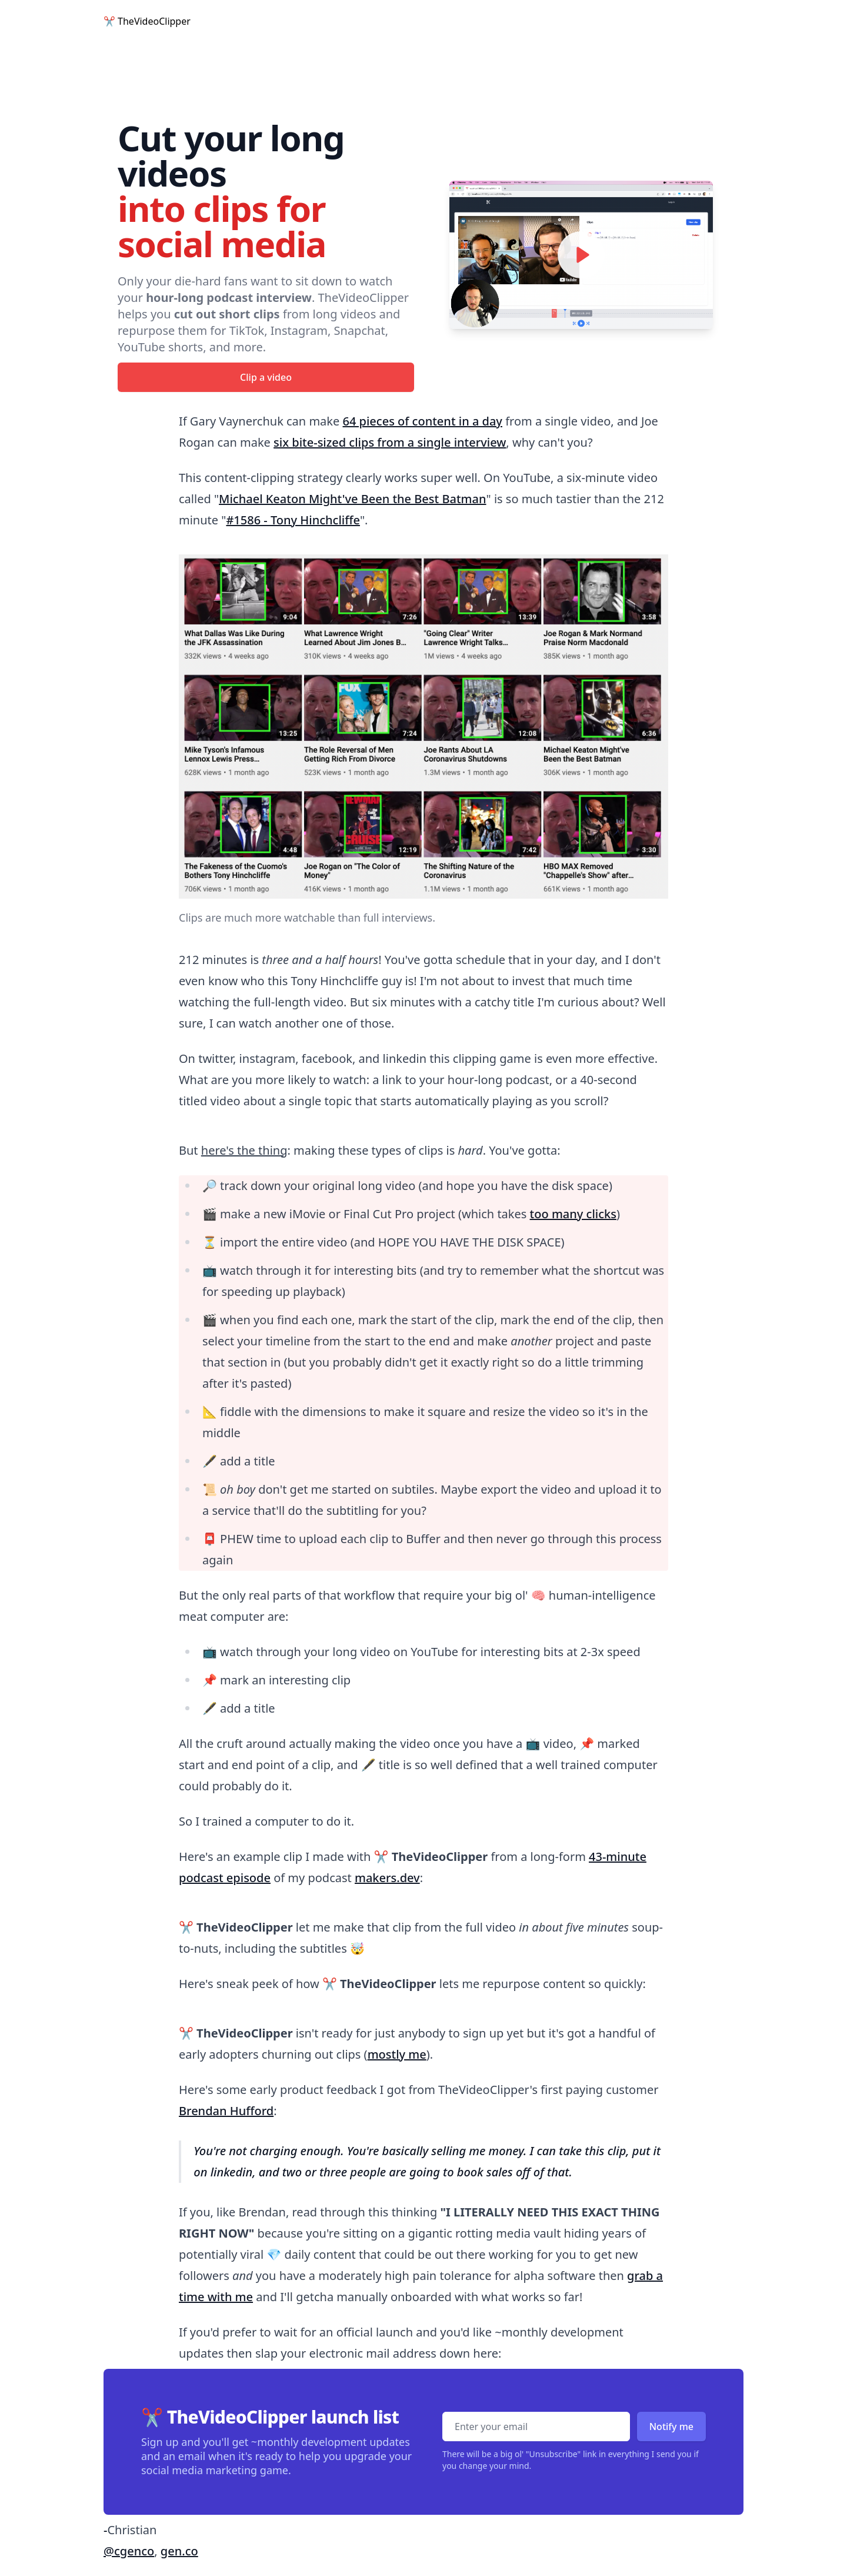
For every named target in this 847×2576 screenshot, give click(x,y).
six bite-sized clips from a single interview (390, 442)
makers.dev (387, 1878)
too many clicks (573, 1214)
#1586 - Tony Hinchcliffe (292, 520)
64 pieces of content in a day (422, 421)
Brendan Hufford (226, 2111)
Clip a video (266, 377)
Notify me (671, 2426)
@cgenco (129, 2551)
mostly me (397, 2054)
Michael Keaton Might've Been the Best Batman (352, 499)
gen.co (179, 2551)
